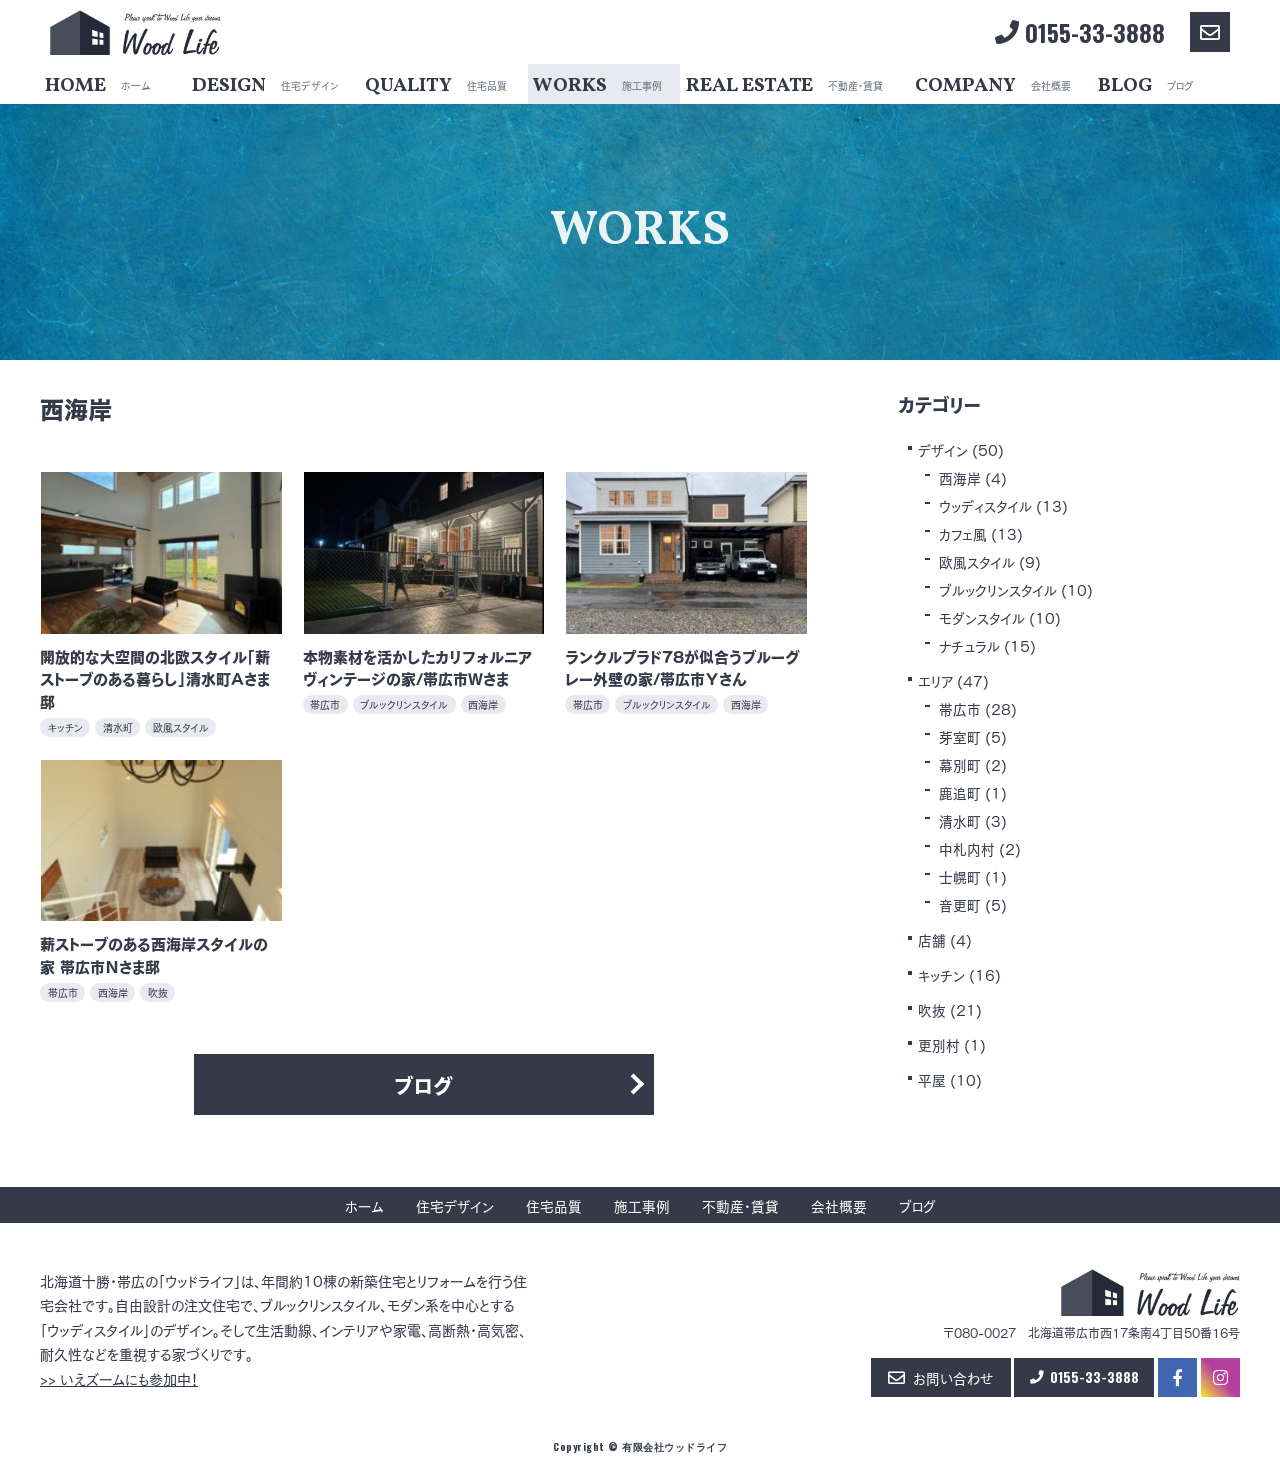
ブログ (424, 1084)
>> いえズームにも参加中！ (119, 1379)
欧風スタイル (977, 561)
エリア (936, 680)
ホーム (363, 1205)
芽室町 (960, 736)
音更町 (960, 904)
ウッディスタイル (987, 505)
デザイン (943, 449)
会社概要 (838, 1205)
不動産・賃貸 (739, 1205)
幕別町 (960, 764)
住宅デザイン (454, 1205)
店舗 (932, 939)
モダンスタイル (982, 617)
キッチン (942, 974)
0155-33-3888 (1080, 32)
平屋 (932, 1079)
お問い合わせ (932, 1379)
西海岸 (960, 477)
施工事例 (641, 1205)
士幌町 (960, 876)
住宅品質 (553, 1205)
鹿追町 (960, 792)
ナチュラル (970, 645)
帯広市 (960, 708)
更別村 (939, 1044)
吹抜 (932, 1009)
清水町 (960, 820)
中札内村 (967, 848)
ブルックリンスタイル (999, 589)
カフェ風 (963, 533)
